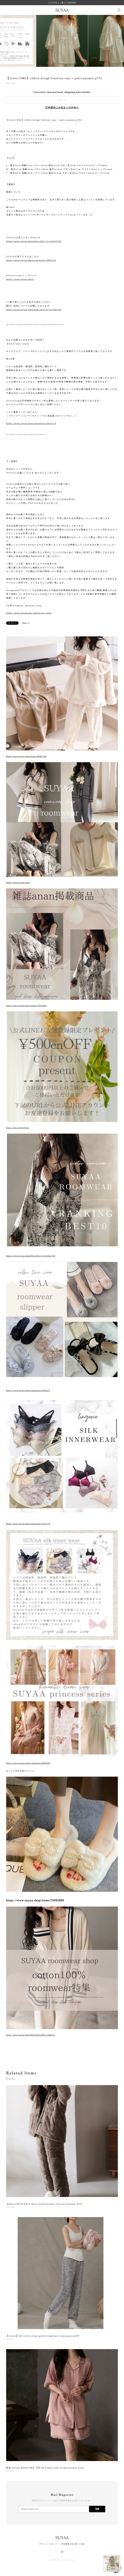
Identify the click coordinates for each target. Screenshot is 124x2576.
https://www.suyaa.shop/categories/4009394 (28, 1763)
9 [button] (63, 69)
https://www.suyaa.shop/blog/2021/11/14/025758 (33, 241)
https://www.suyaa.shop (18, 882)
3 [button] (50, 69)
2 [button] (48, 69)
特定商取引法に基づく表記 (73, 2544)
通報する (26, 623)
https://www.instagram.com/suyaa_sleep (29, 613)
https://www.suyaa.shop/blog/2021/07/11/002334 (33, 309)
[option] (62, 41)
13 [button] (71, 69)
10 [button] (65, 69)
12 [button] (69, 69)
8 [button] (61, 69)
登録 (97, 2509)
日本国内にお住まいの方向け (62, 107)
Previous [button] (4, 40)
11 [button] (67, 69)
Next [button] (119, 40)
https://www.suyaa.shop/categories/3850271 (28, 1390)
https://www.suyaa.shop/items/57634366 (26, 1005)
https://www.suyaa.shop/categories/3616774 (31, 423)
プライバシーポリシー (48, 2544)
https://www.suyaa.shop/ (20, 279)
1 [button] (46, 69)
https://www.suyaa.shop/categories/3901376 (31, 260)
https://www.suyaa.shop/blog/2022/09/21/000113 (30, 2035)
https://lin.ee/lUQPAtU (17, 1127)
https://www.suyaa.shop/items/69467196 (26, 756)
